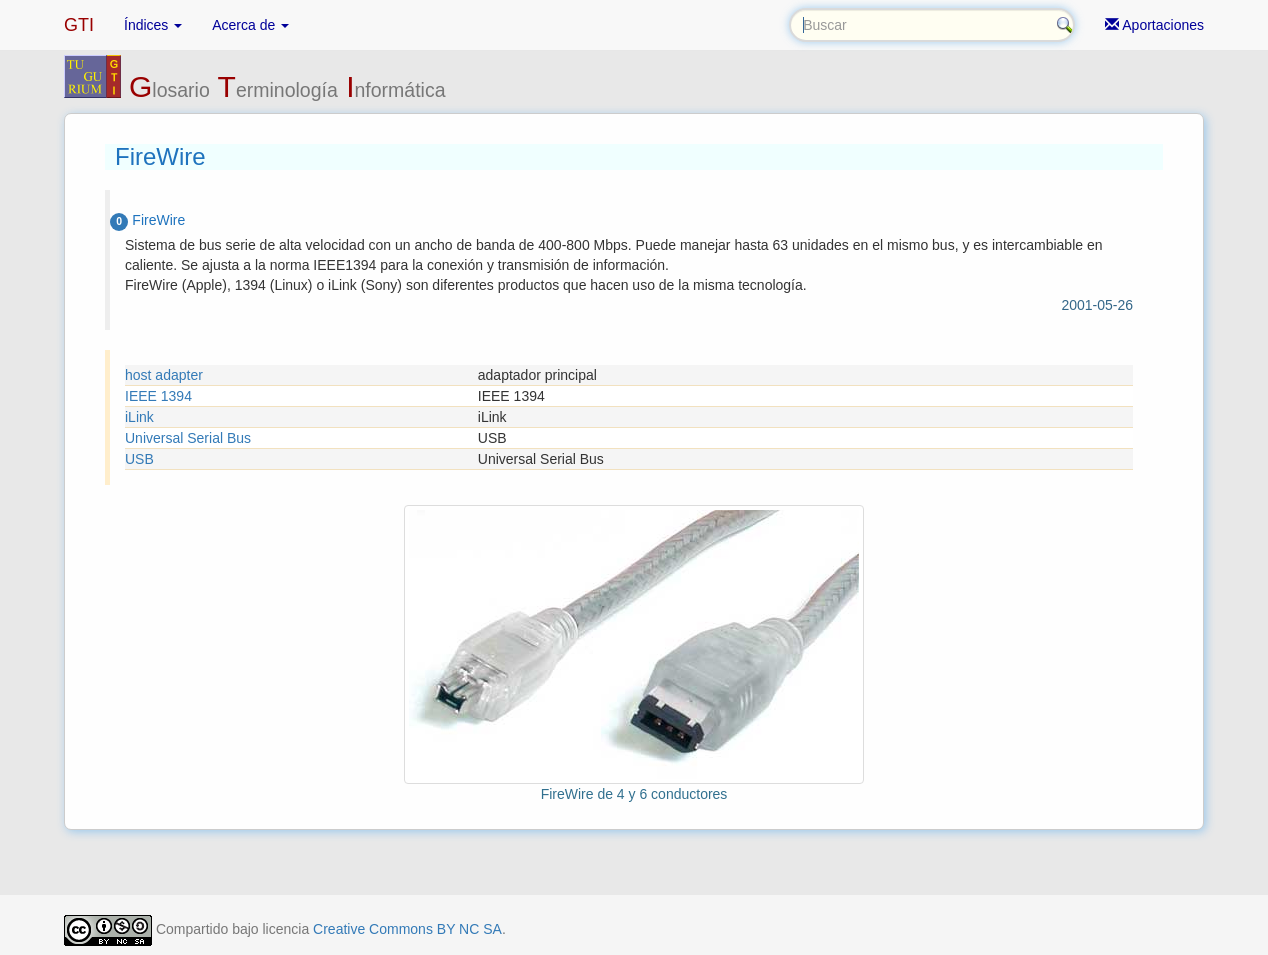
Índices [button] (153, 25)
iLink (139, 417)
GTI (79, 25)
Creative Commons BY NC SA (407, 929)
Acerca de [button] (250, 25)
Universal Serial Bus (188, 438)
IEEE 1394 (158, 396)
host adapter (164, 375)
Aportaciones (1154, 25)
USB (139, 459)
